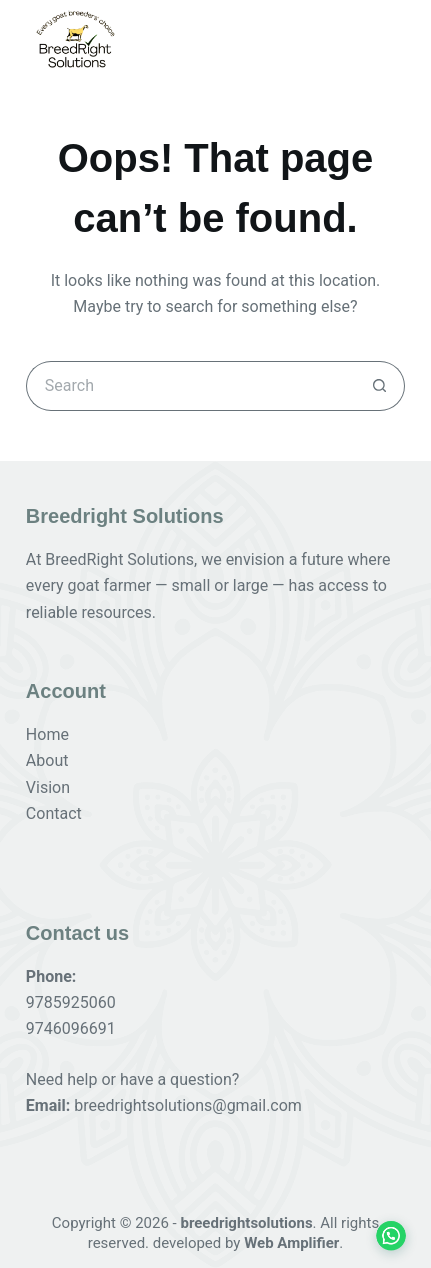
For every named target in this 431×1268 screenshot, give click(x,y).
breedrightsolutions (246, 1223)
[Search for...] (190, 386)
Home (47, 734)
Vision (48, 787)
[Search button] (380, 386)
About (47, 760)
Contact (54, 813)
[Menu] (391, 39)
